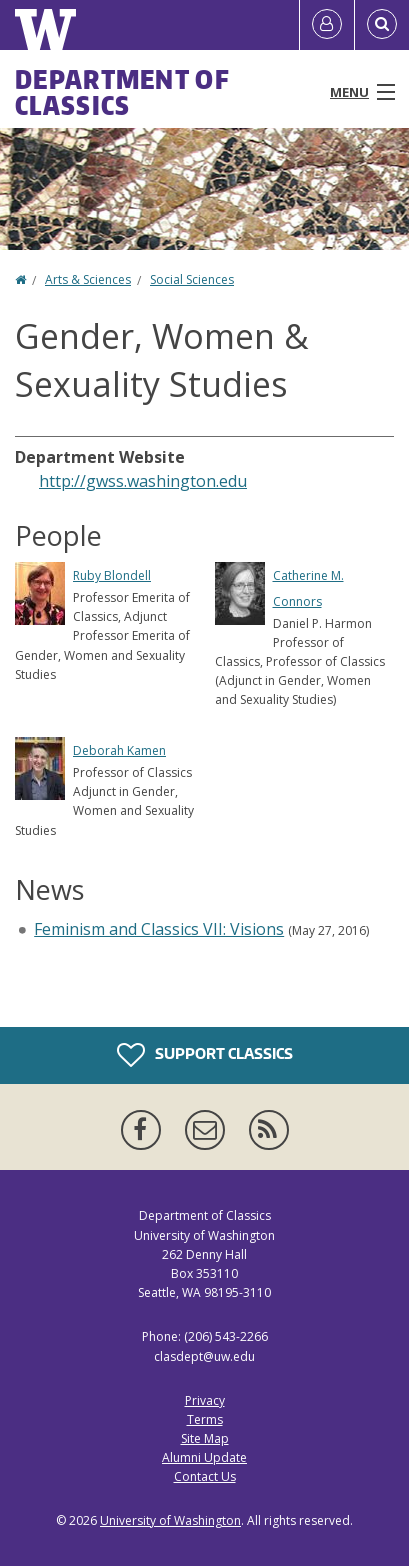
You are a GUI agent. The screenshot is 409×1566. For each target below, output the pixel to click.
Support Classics (205, 1055)
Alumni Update (204, 1457)
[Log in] (327, 25)
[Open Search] (382, 25)
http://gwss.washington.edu (143, 481)
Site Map (205, 1438)
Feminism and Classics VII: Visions (159, 929)
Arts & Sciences (88, 279)
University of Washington (170, 1520)
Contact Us (205, 1476)
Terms (205, 1419)
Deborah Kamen (119, 750)
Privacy (205, 1400)
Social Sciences (192, 279)
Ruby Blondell (112, 575)
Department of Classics (122, 92)
